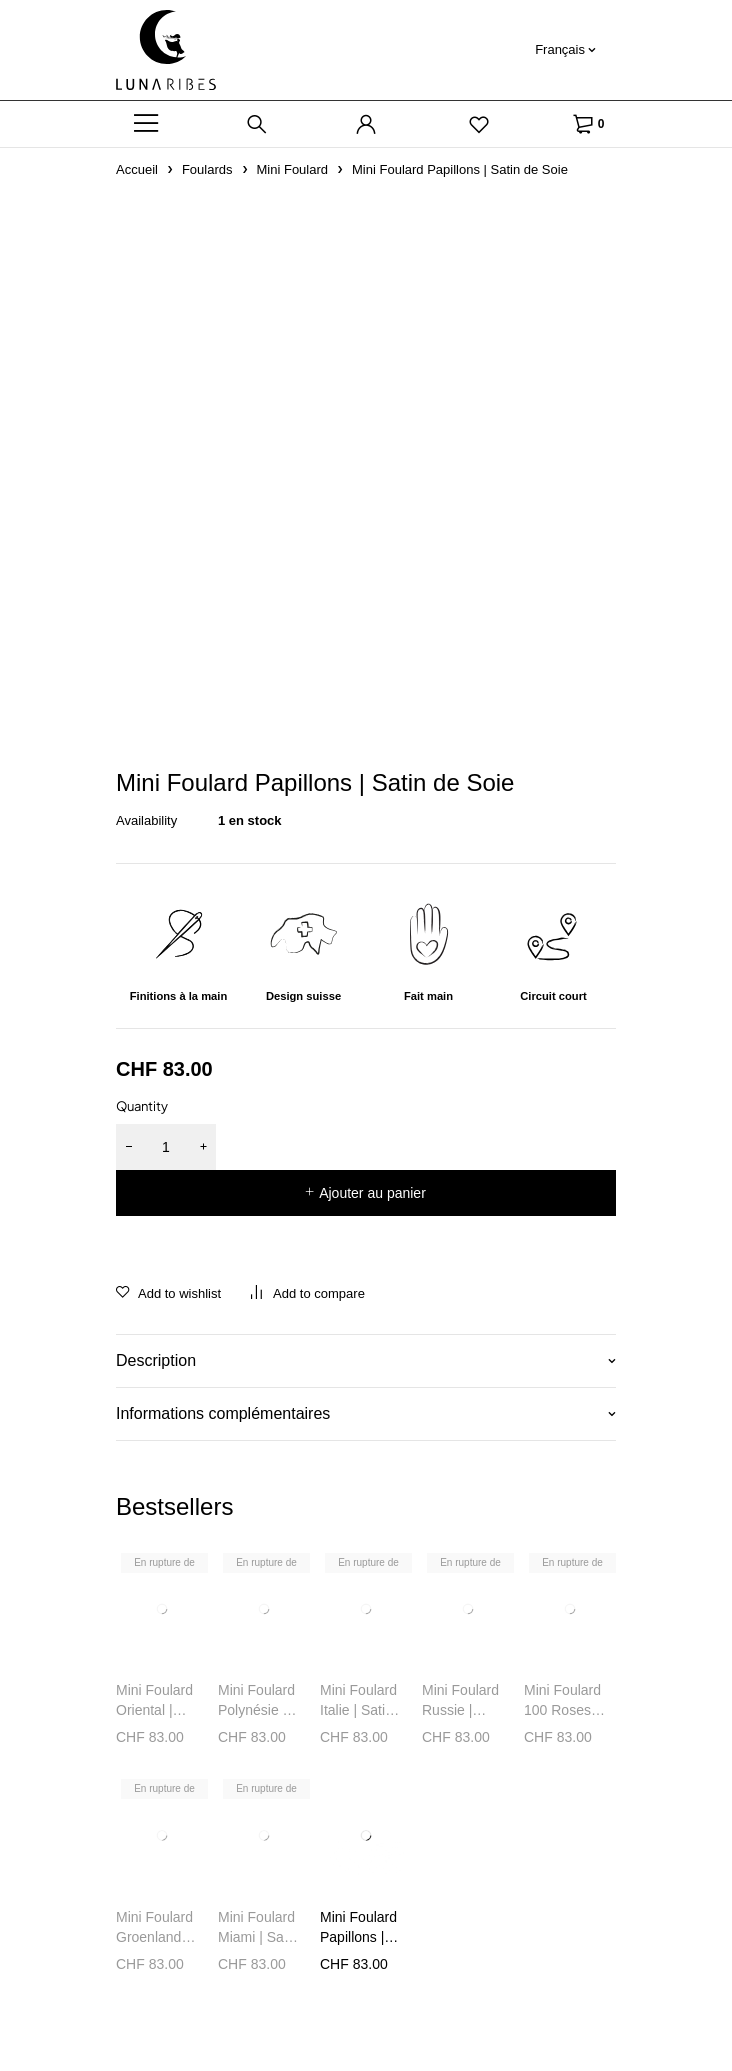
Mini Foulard (293, 169)
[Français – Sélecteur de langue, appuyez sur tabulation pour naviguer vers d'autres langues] (565, 50)
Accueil (137, 169)
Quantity (142, 1106)
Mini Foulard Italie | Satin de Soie (358, 1710)
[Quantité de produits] (166, 1147)
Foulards (207, 169)
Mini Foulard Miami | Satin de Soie (258, 1937)
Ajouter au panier (372, 1193)
